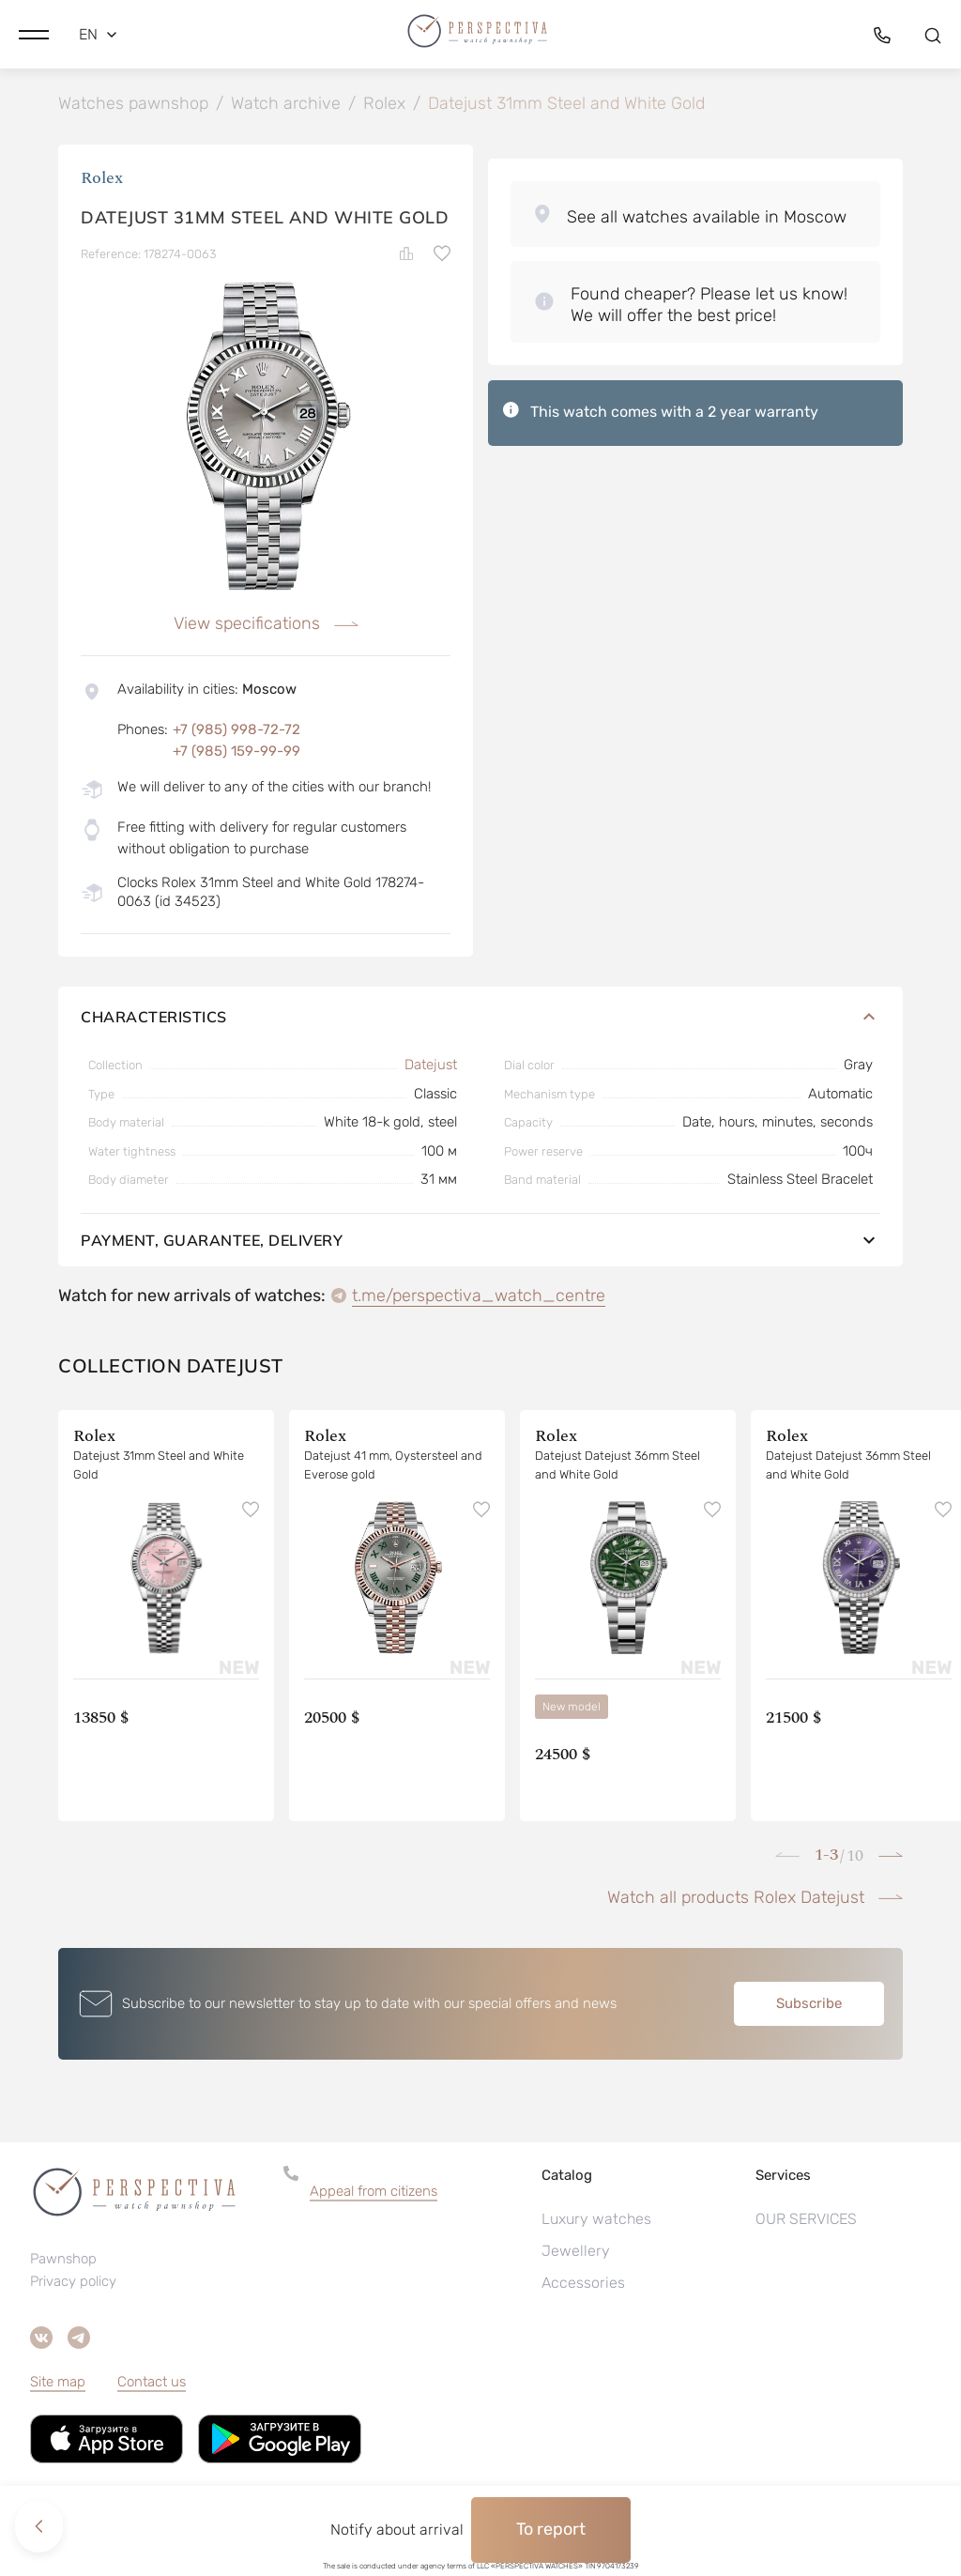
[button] (34, 33)
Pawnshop (63, 2261)
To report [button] (551, 2529)
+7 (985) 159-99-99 (236, 753)
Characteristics (480, 1019)
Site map (57, 2384)
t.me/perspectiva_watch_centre (478, 1298)
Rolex (102, 181)
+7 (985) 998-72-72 (236, 732)
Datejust (430, 1067)
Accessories (583, 2285)
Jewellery (576, 2253)
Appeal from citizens (373, 2193)
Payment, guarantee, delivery (480, 1243)
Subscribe (809, 2006)
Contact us (151, 2384)
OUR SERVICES (806, 2222)
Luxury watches (596, 2222)
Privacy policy (73, 2284)
